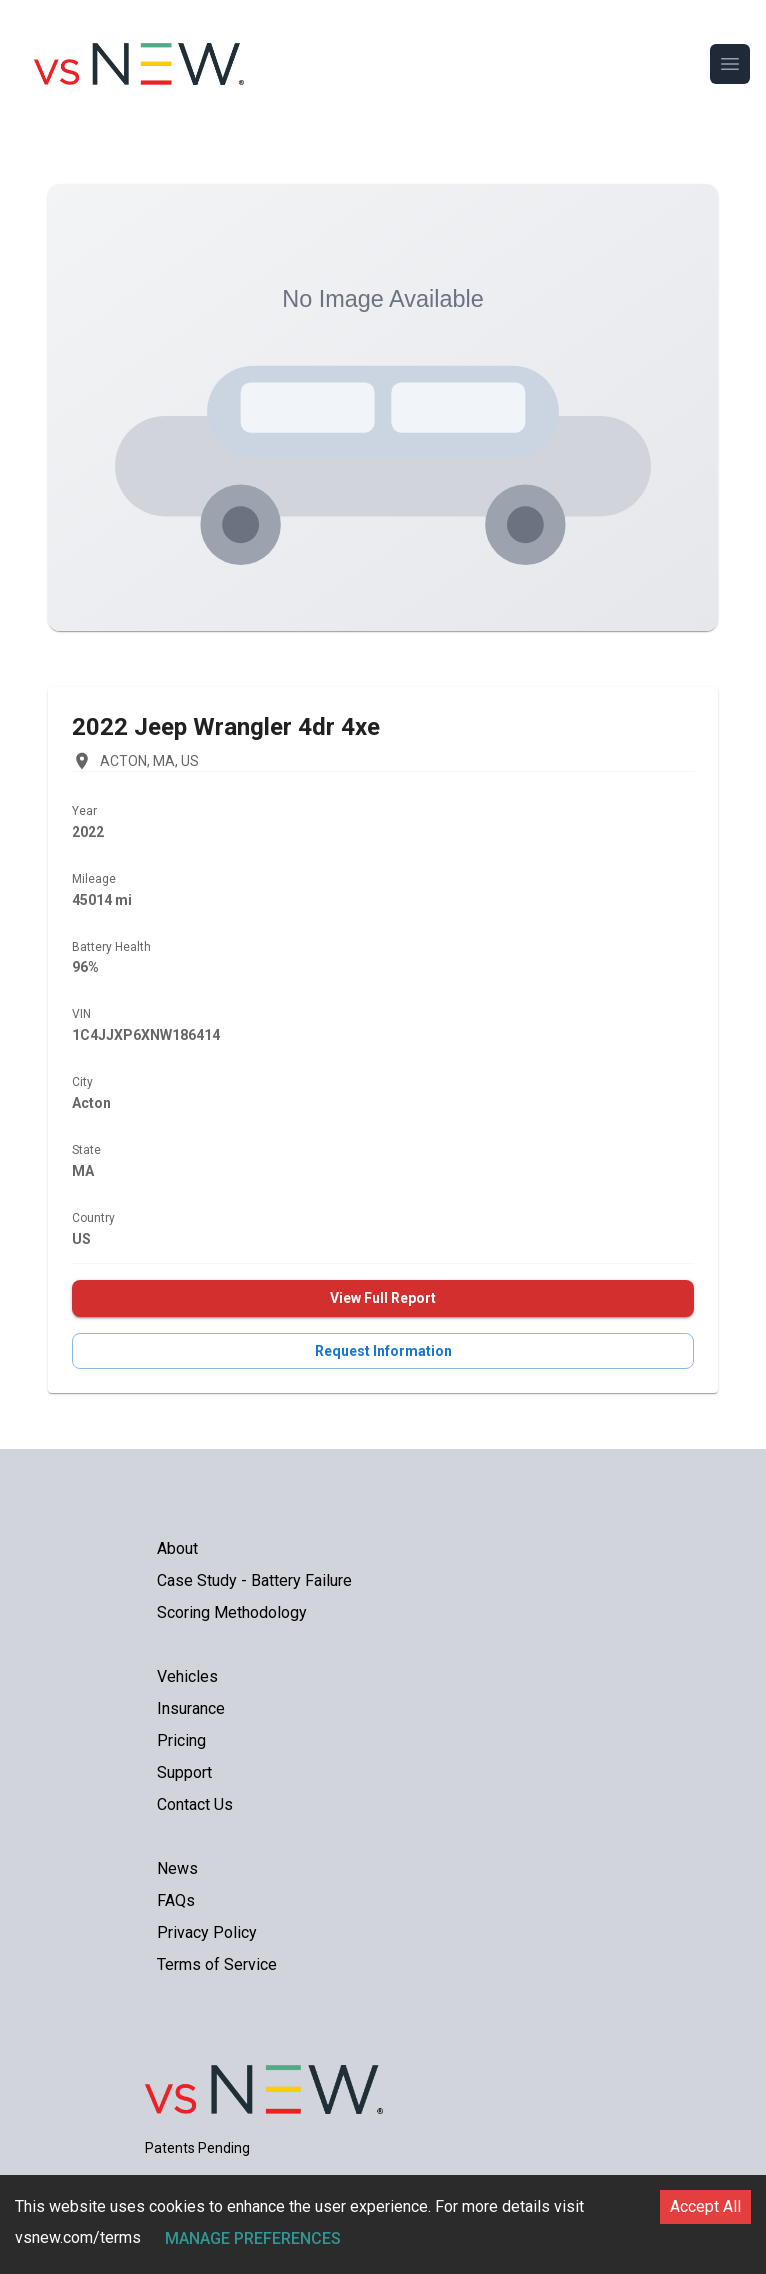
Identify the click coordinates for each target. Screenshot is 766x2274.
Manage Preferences (253, 2238)
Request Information (383, 1351)
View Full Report (383, 1298)
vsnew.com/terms (78, 2237)
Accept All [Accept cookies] (705, 2206)
